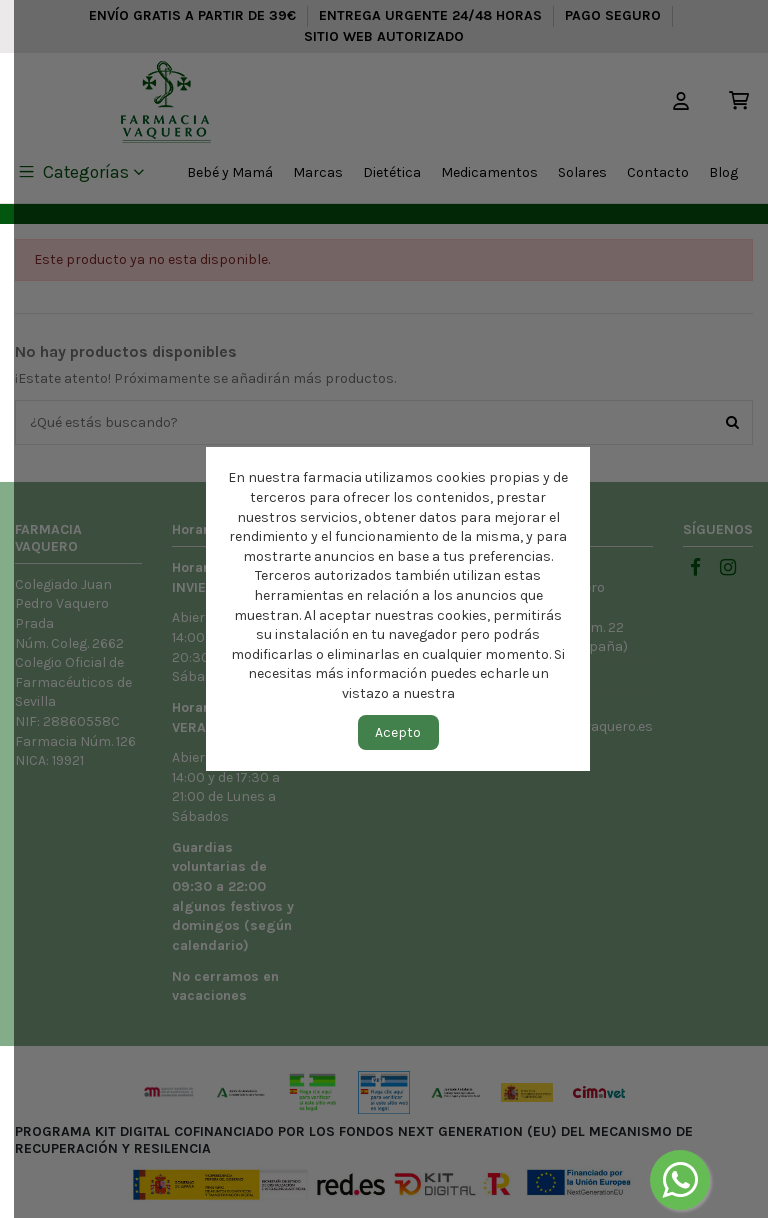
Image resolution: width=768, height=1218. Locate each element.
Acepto (398, 732)
